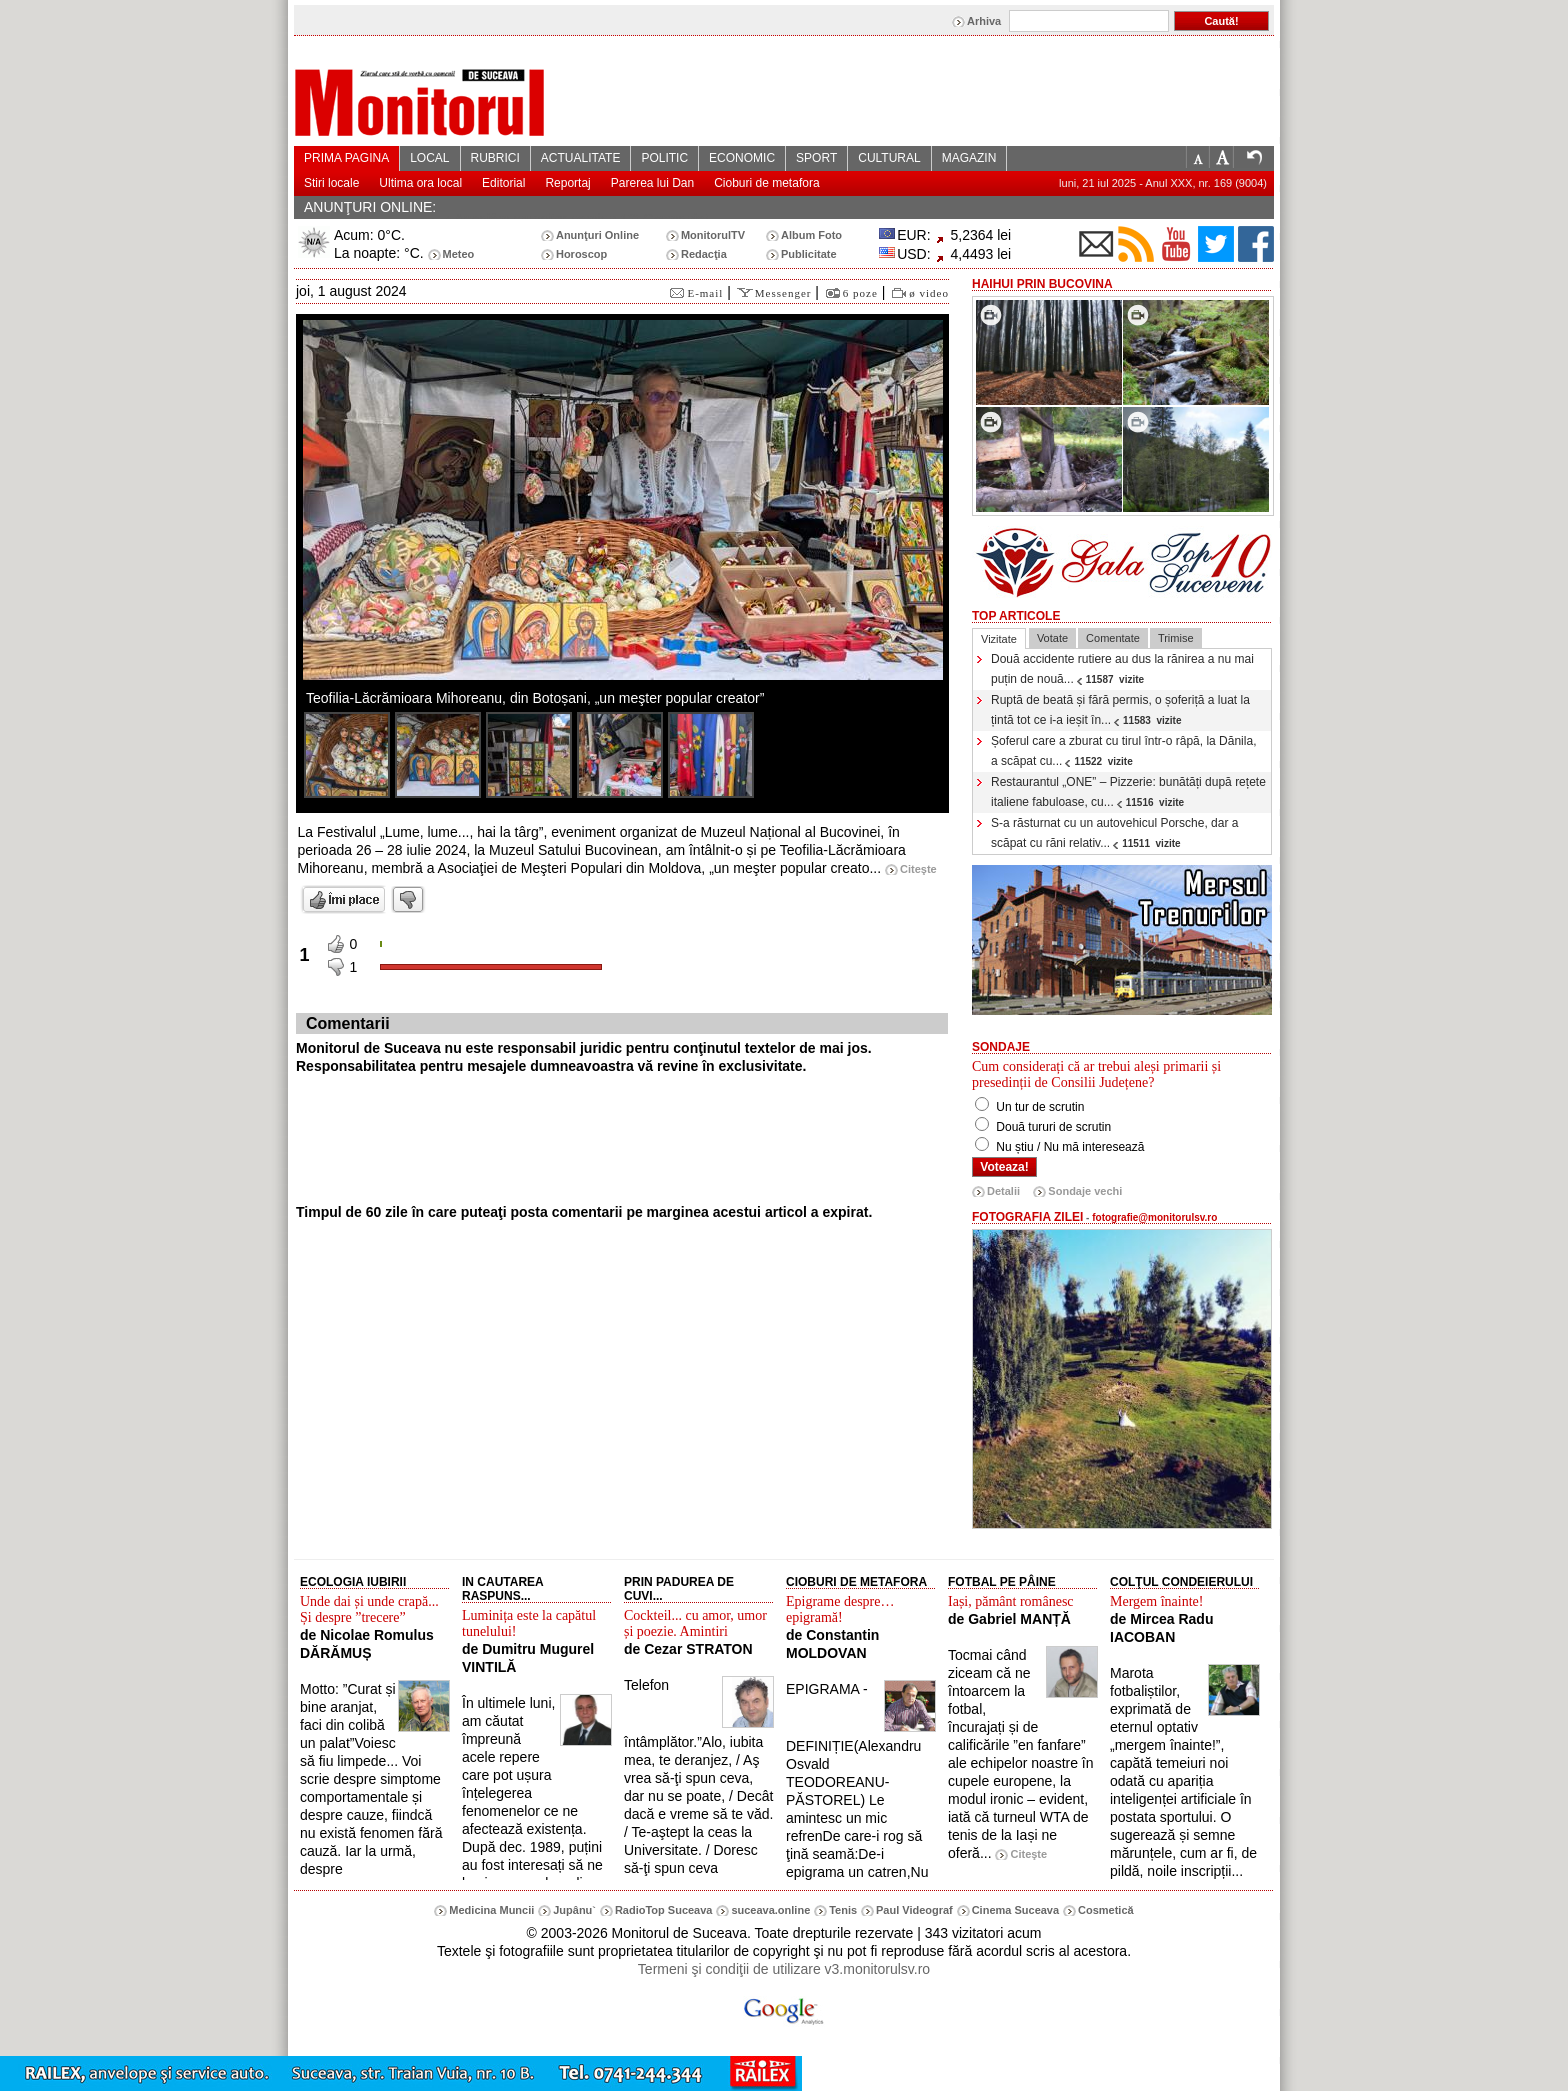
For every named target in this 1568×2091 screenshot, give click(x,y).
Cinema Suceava (1015, 1910)
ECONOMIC (742, 158)
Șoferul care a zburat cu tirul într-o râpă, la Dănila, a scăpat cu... (1123, 751)
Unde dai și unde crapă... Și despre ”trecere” (369, 1609)
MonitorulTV (713, 235)
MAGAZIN (969, 158)
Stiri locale (331, 183)
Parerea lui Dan (652, 183)
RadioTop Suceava (664, 1910)
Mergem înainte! (1156, 1601)
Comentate (1113, 638)
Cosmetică (1106, 1910)
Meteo (459, 254)
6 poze (860, 293)
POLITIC (664, 158)
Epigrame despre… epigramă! (840, 1609)
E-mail (705, 293)
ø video (929, 293)
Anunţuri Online (597, 235)
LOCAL (429, 158)
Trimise (1176, 638)
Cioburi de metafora (766, 183)
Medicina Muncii (491, 1910)
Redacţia (704, 254)
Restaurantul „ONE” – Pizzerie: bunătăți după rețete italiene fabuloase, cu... (1128, 792)
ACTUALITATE (581, 158)
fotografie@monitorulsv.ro (1154, 1217)
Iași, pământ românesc (1011, 1601)
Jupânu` (574, 1910)
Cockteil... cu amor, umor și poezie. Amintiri (695, 1623)
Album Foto (811, 235)
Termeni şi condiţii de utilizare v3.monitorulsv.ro (784, 1969)
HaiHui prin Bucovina (1042, 284)
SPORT (816, 158)
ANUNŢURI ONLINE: (370, 207)
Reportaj (567, 183)
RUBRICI (495, 158)
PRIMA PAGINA (346, 158)
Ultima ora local (420, 183)
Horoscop (581, 254)
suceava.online (770, 1910)
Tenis (843, 1910)
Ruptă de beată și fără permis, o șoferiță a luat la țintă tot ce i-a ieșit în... (1120, 710)
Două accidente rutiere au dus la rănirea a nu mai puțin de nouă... (1122, 669)
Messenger (783, 293)
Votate (1052, 638)
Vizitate (999, 639)
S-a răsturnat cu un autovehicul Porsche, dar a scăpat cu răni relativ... (1114, 833)
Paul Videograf (914, 1910)
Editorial (503, 183)
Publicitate (809, 254)
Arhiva (984, 21)
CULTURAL (889, 158)
